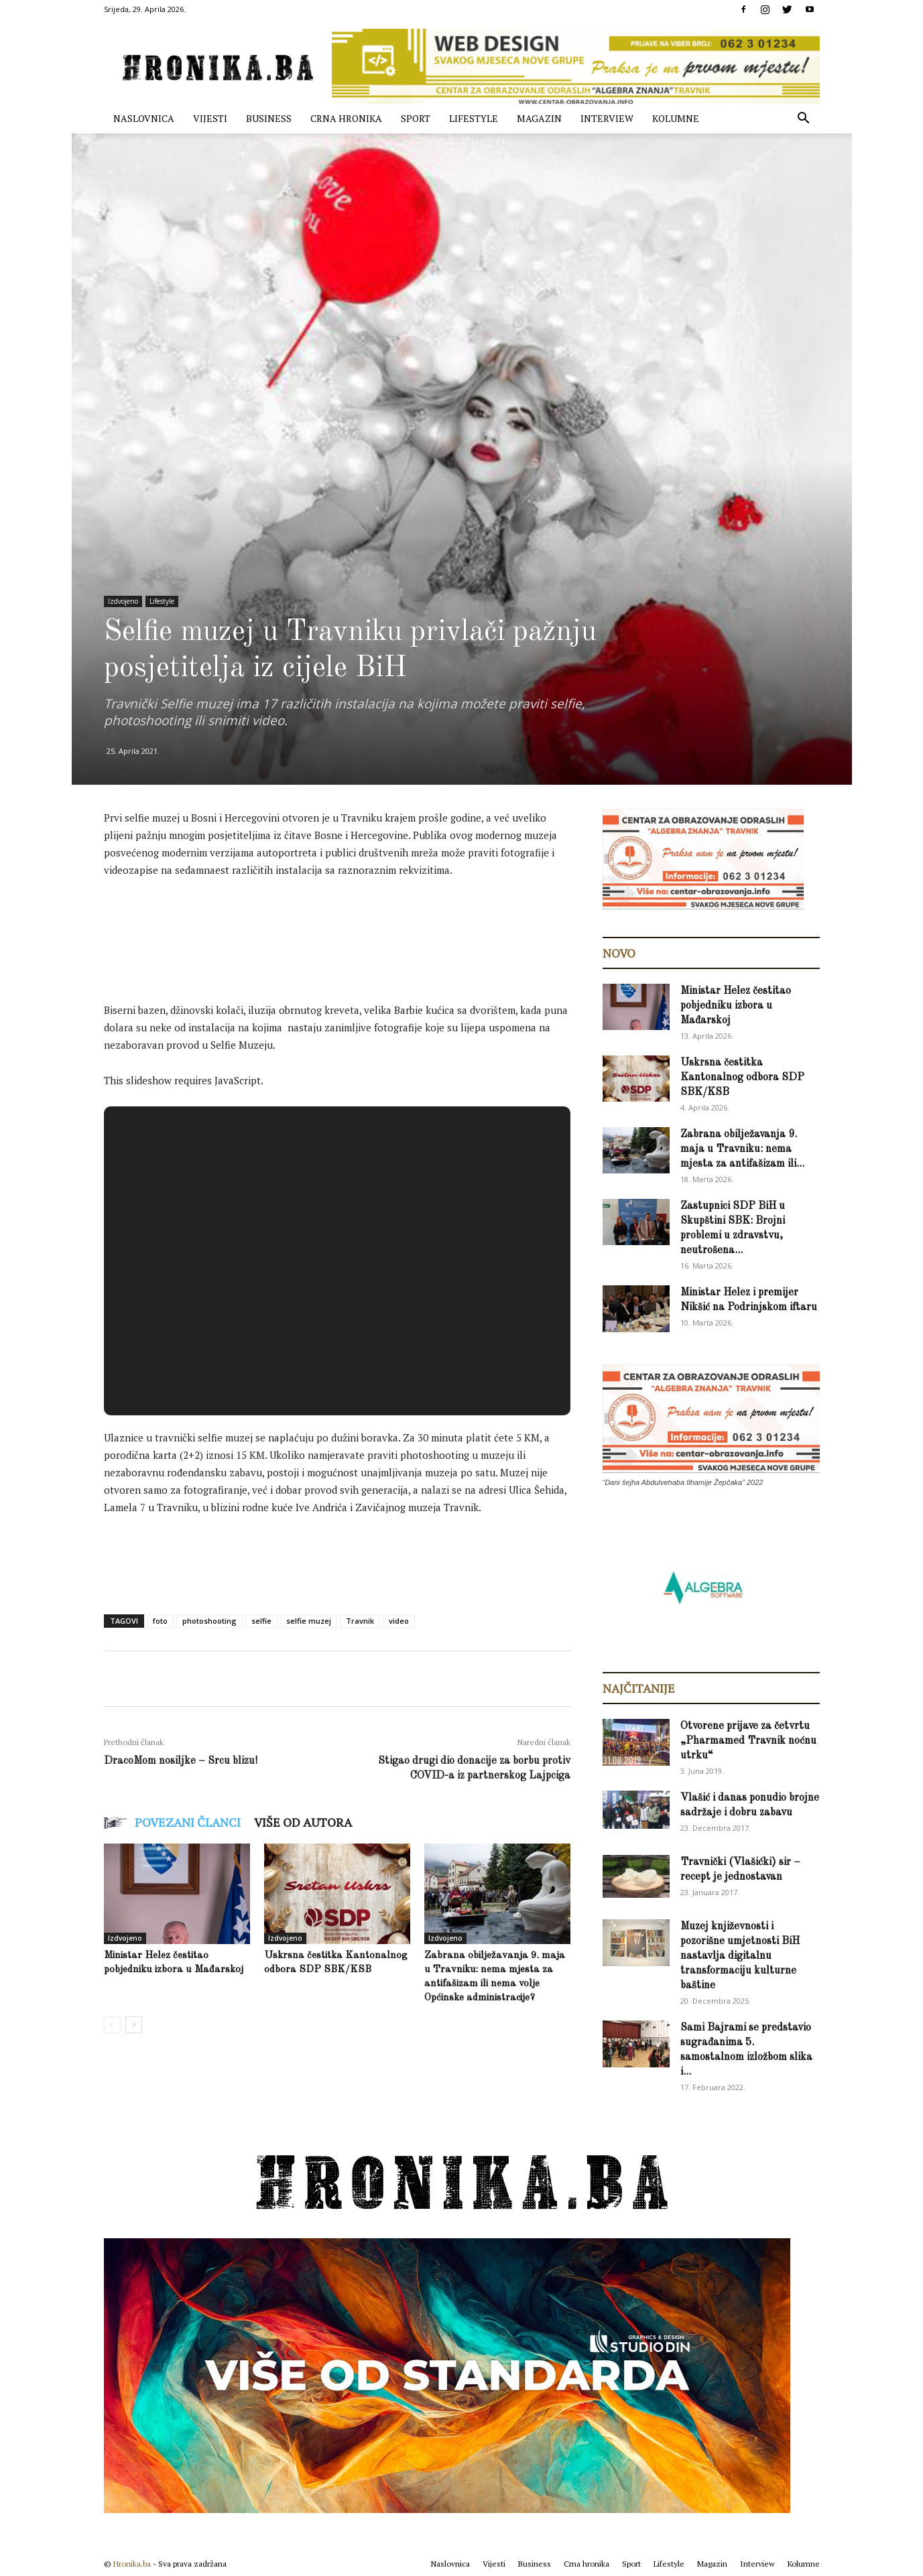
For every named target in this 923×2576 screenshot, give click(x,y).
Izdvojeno (123, 601)
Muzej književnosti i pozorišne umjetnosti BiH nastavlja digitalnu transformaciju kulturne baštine (740, 1956)
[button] (804, 119)
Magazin (539, 118)
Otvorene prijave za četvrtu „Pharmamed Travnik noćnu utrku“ (748, 1741)
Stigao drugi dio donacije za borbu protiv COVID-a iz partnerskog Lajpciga (474, 1768)
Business (269, 118)
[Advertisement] (348, 926)
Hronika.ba (132, 2564)
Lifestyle (473, 118)
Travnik (360, 1621)
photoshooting (209, 1621)
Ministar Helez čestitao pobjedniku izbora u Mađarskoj (735, 1006)
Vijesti (210, 118)
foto (160, 1621)
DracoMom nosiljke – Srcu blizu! (180, 1761)
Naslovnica (143, 118)
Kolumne (675, 118)
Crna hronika (346, 118)
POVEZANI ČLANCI (188, 1822)
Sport (415, 118)
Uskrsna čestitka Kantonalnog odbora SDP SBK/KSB (742, 1077)
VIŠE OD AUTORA (303, 1822)
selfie (261, 1621)
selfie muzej (308, 1621)
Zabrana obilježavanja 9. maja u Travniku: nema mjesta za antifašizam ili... (742, 1149)
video (399, 1621)
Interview (606, 118)
